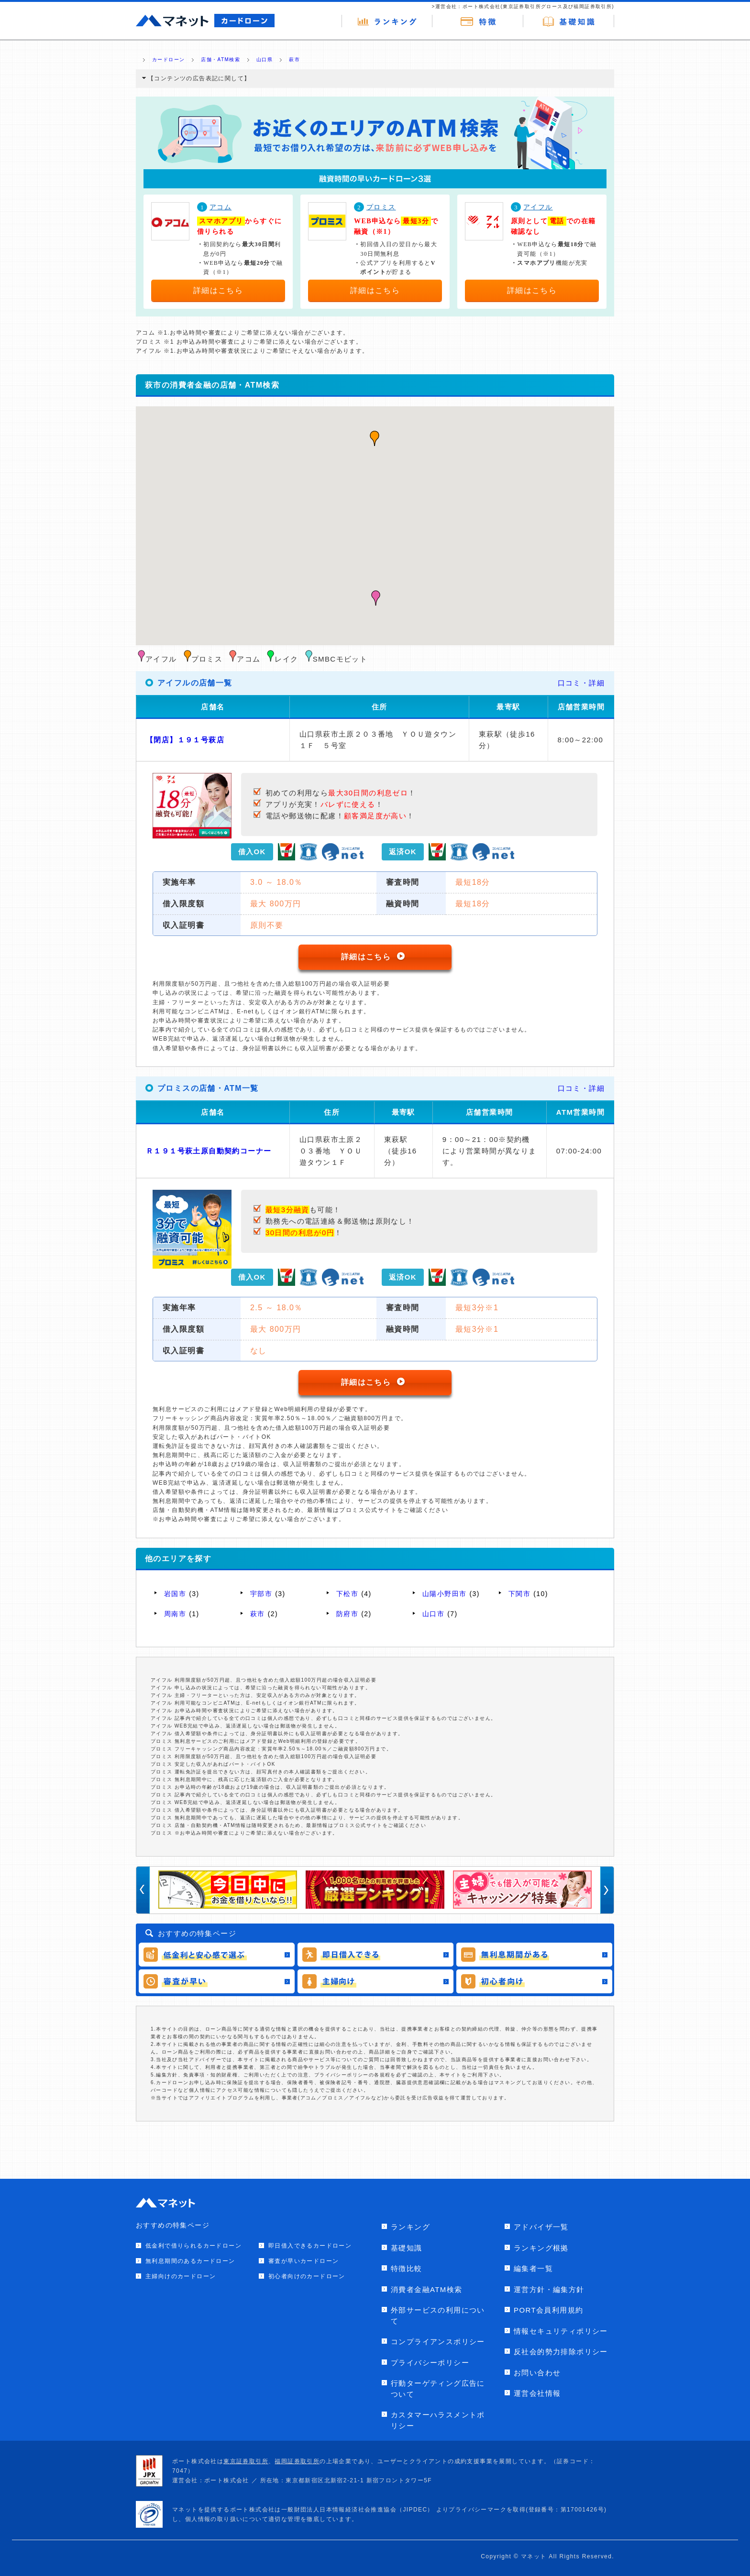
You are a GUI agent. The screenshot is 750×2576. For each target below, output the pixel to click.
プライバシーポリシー (430, 2363)
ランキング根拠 (541, 2248)
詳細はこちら (218, 290)
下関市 (519, 1594)
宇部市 (261, 1594)
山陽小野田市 (444, 1594)
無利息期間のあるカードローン (190, 2261)
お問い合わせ (537, 2373)
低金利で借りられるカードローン (193, 2245)
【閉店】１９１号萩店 (185, 740)
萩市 (257, 1614)
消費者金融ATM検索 (427, 2289)
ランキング (410, 2227)
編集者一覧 (533, 2268)
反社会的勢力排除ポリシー (561, 2352)
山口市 (433, 1614)
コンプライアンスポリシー (438, 2341)
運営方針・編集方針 (549, 2289)
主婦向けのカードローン (180, 2276)
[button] (376, 598)
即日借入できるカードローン (310, 2245)
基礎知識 (406, 2248)
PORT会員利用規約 (548, 2310)
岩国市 (175, 1594)
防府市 (347, 1614)
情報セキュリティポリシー (561, 2331)
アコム (221, 207)
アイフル (538, 207)
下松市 (347, 1594)
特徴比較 (406, 2268)
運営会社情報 (537, 2393)
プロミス (381, 207)
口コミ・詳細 (581, 683)
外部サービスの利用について (438, 2315)
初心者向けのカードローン (306, 2276)
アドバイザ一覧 (541, 2227)
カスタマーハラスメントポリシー (438, 2420)
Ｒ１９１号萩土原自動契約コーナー (208, 1151)
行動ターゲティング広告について (438, 2388)
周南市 (175, 1614)
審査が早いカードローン (303, 2261)
